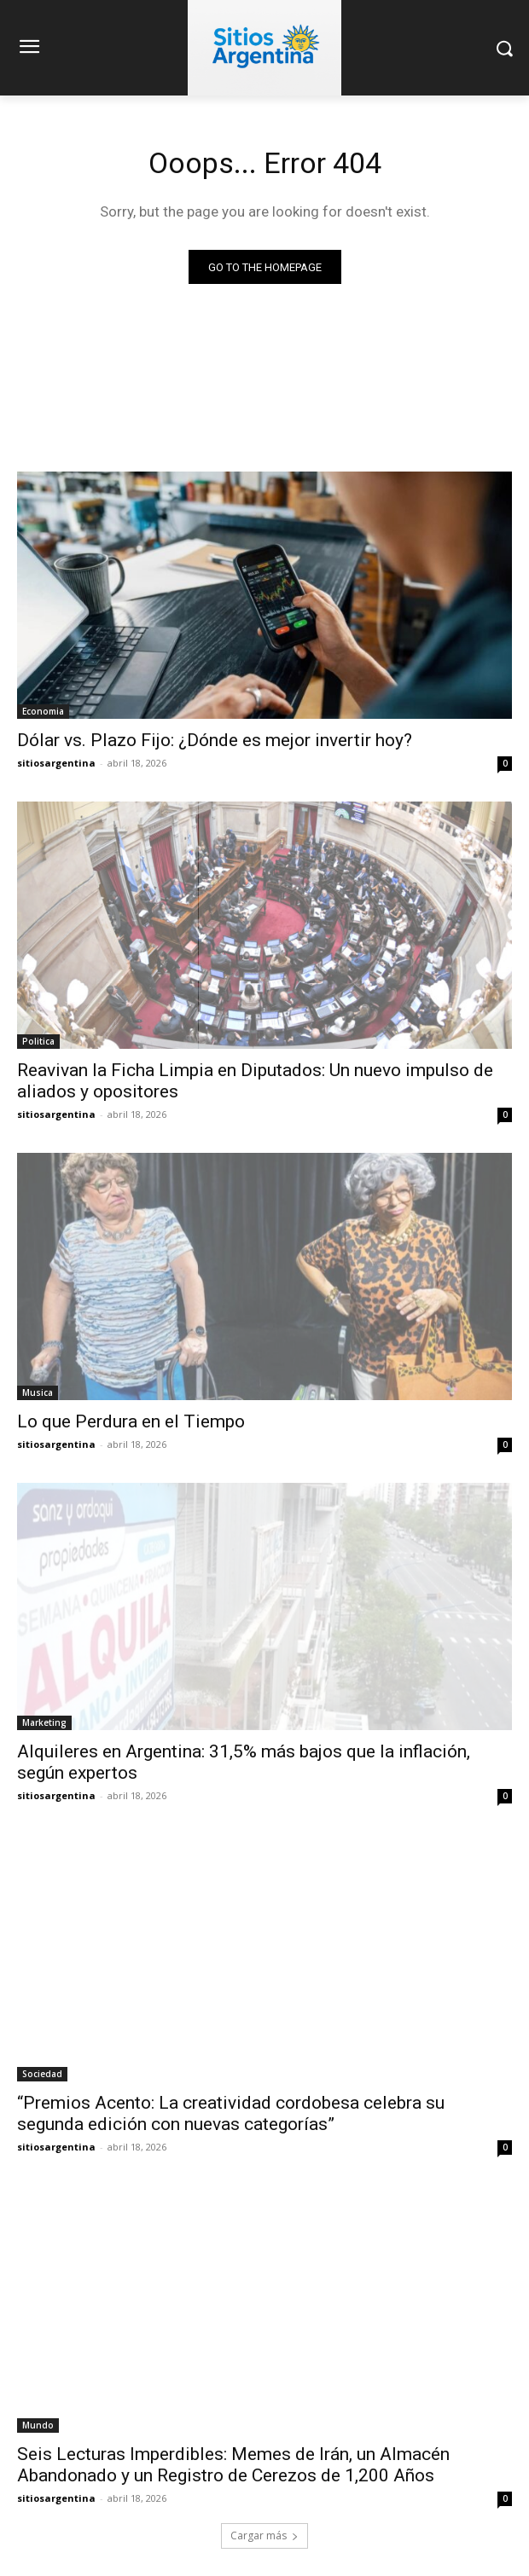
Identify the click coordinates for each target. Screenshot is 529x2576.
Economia (43, 711)
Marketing (44, 1722)
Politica (38, 1041)
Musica (37, 1392)
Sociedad (42, 2074)
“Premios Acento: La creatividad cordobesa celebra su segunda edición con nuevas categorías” (231, 2113)
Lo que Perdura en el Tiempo (131, 1421)
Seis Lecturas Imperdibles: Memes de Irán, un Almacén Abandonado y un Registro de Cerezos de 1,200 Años (233, 2465)
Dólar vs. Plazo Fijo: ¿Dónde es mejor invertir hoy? (214, 740)
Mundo (38, 2425)
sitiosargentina (56, 762)
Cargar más (264, 2535)
